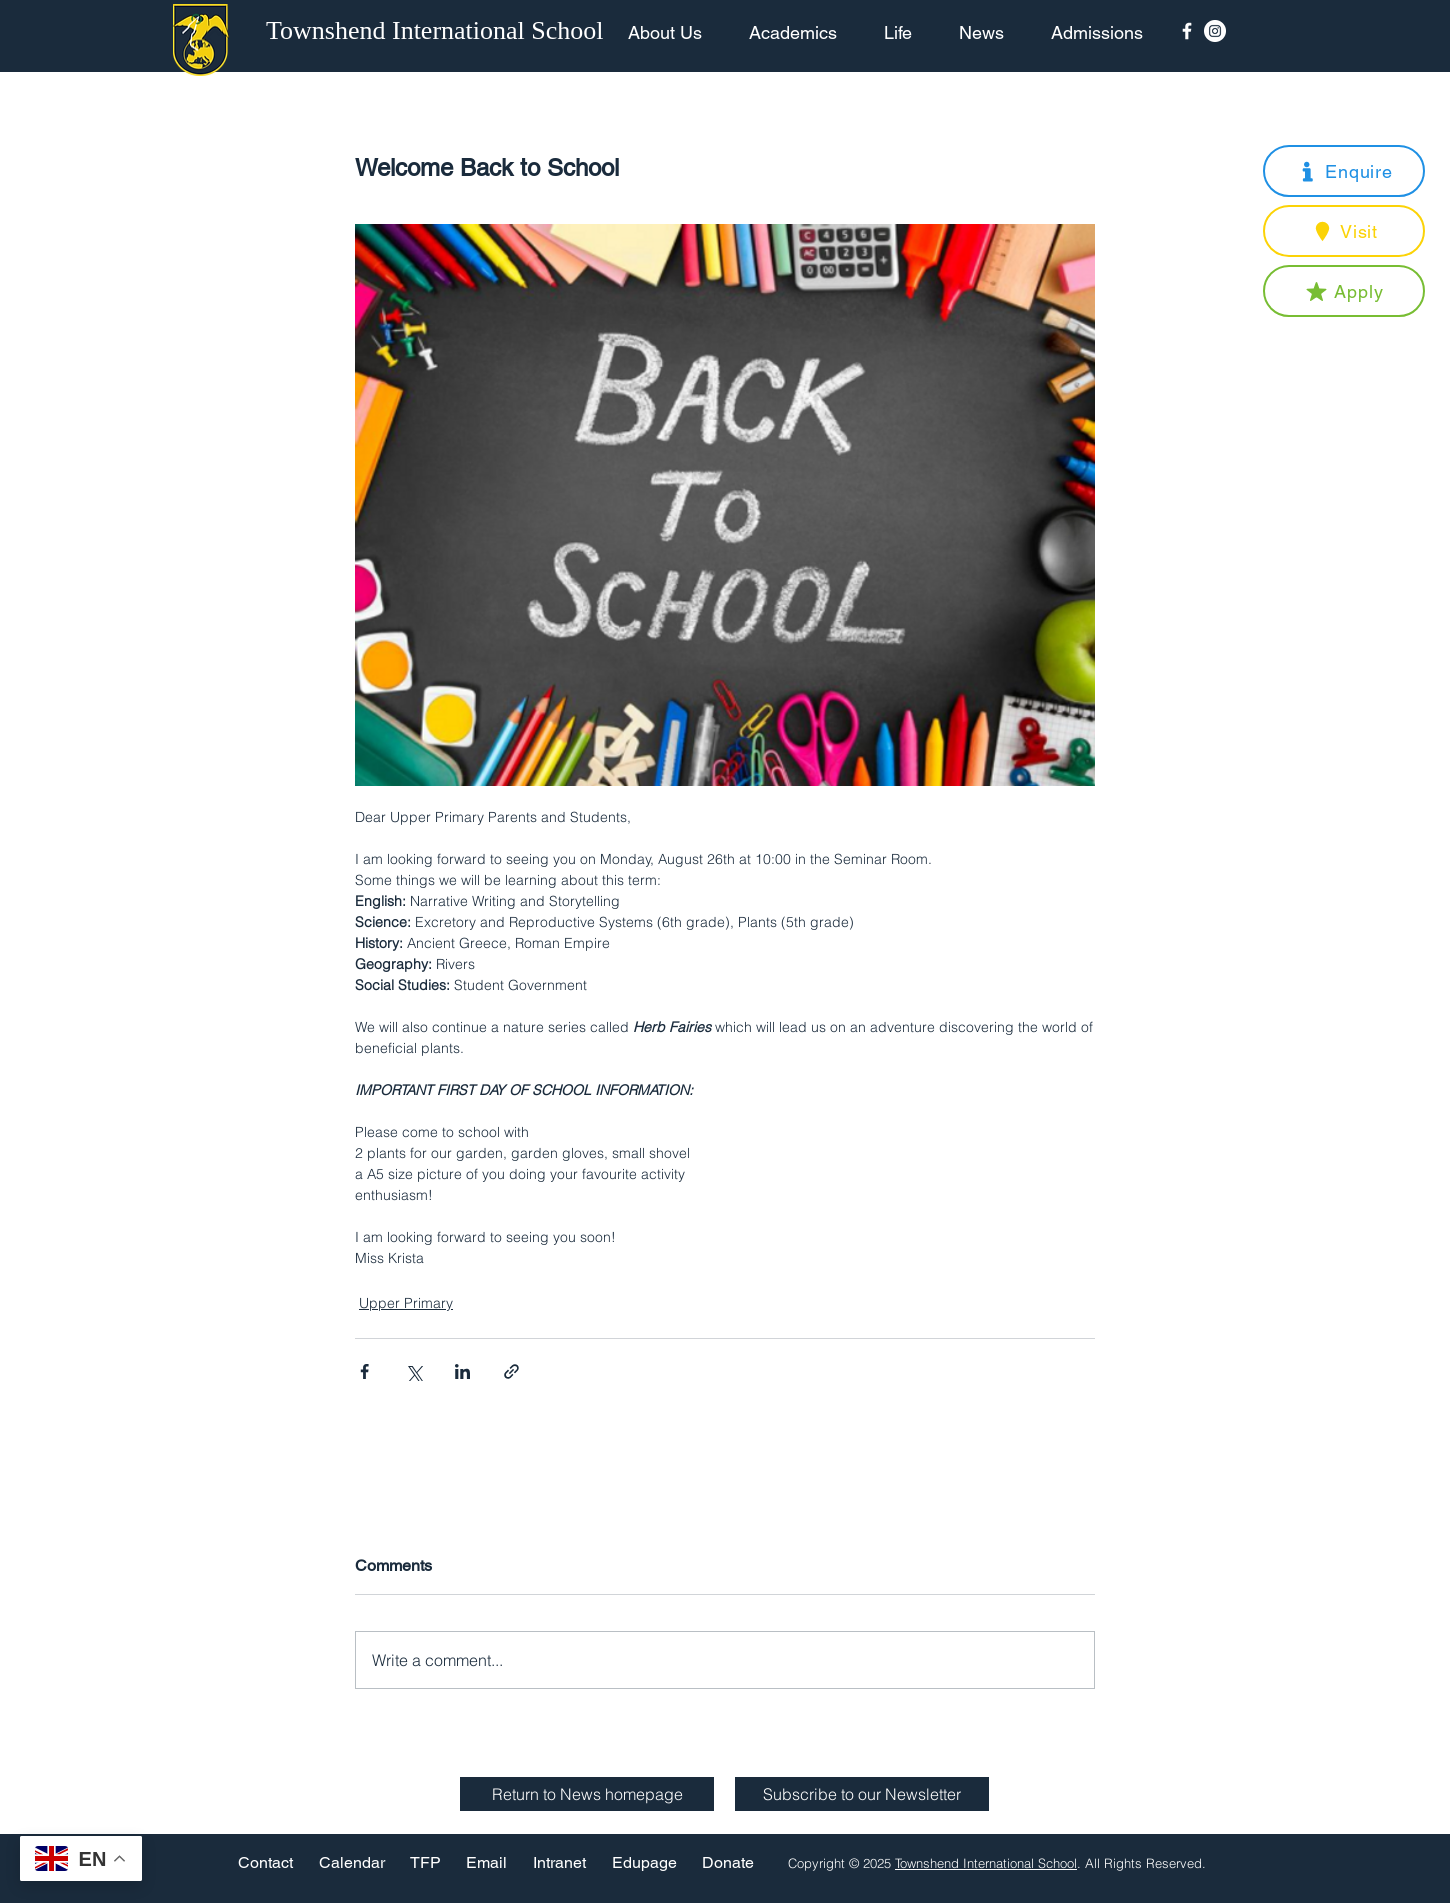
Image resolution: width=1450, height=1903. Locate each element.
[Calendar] (352, 1862)
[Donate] (728, 1862)
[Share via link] (511, 1371)
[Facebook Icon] (1187, 31)
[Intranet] (559, 1862)
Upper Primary (406, 1303)
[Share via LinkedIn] (462, 1371)
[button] (1344, 171)
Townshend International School (986, 1863)
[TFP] (425, 1862)
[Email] (486, 1862)
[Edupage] (644, 1862)
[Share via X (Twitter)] (413, 1371)
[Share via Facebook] (364, 1371)
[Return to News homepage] (587, 1794)
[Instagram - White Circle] (1215, 31)
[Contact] (265, 1862)
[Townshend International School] (438, 31)
